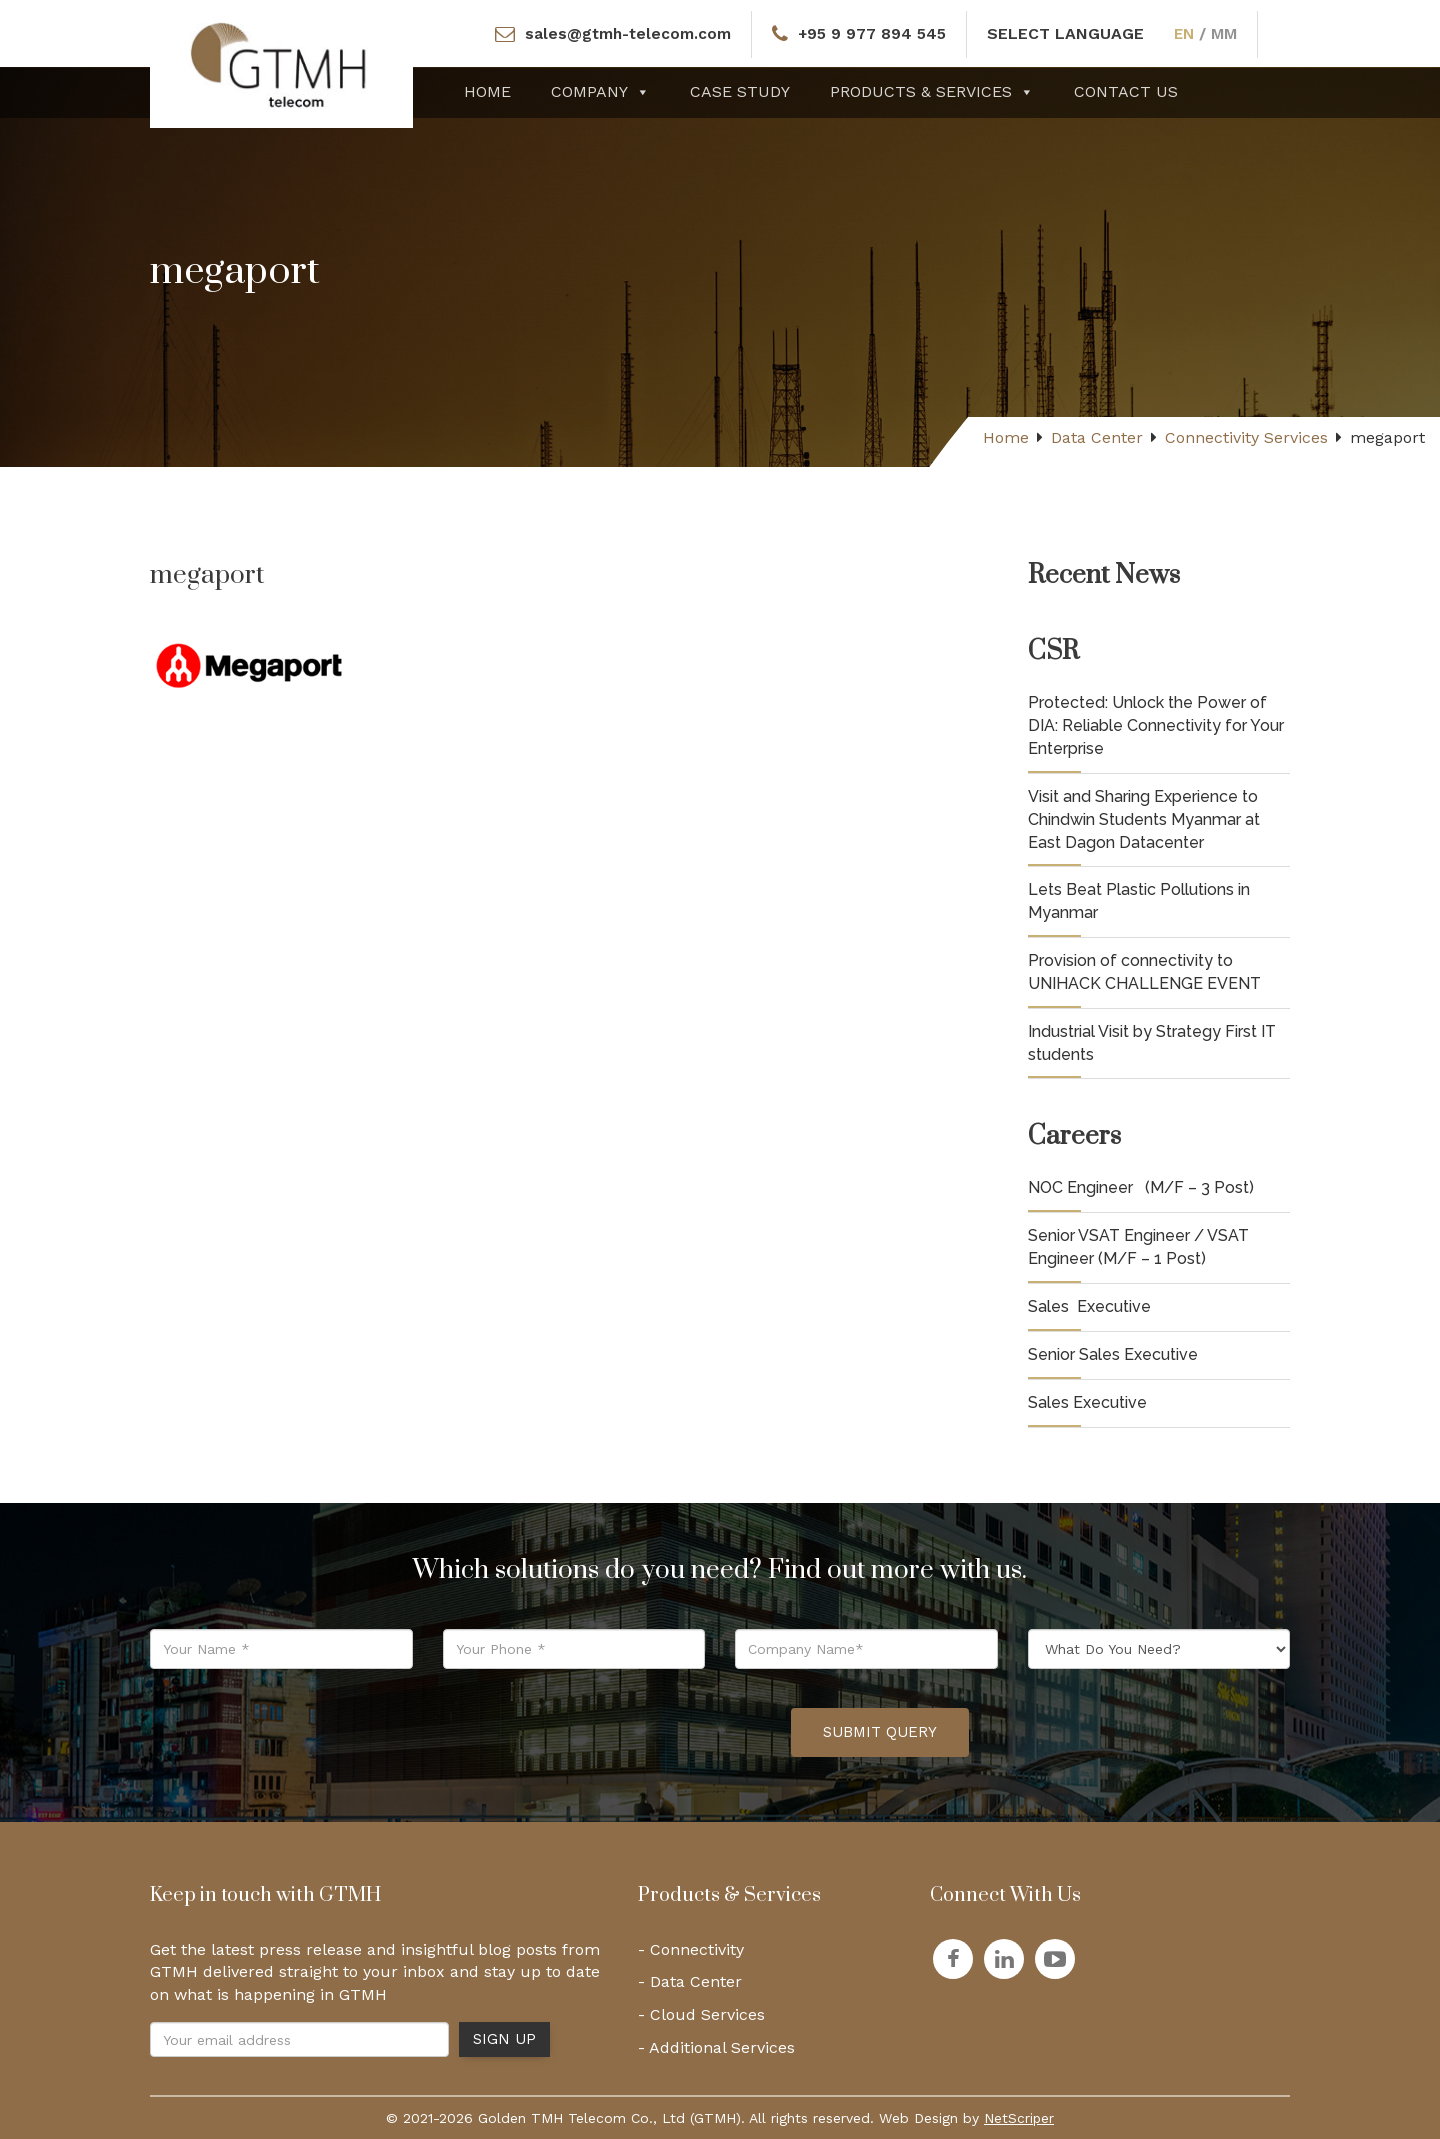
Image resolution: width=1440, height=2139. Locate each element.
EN (1188, 33)
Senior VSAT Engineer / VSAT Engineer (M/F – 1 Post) (1138, 1247)
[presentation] (624, 1733)
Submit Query (880, 1732)
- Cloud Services (701, 2014)
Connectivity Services (1246, 437)
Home (487, 91)
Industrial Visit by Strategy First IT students (1152, 1043)
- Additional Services (716, 2047)
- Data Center (690, 1981)
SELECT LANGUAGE (1068, 33)
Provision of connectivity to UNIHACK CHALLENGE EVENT (1144, 972)
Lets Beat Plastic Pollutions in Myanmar (1139, 901)
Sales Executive (1089, 1306)
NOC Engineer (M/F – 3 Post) (1141, 1187)
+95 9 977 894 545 (873, 33)
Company (600, 91)
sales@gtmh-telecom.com (625, 33)
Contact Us (1126, 91)
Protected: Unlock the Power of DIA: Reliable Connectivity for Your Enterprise (1156, 725)
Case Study (740, 91)
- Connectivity (691, 1949)
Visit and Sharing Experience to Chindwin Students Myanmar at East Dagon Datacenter (1144, 819)
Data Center (1097, 437)
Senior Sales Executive (1113, 1354)
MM (1229, 33)
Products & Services (932, 91)
